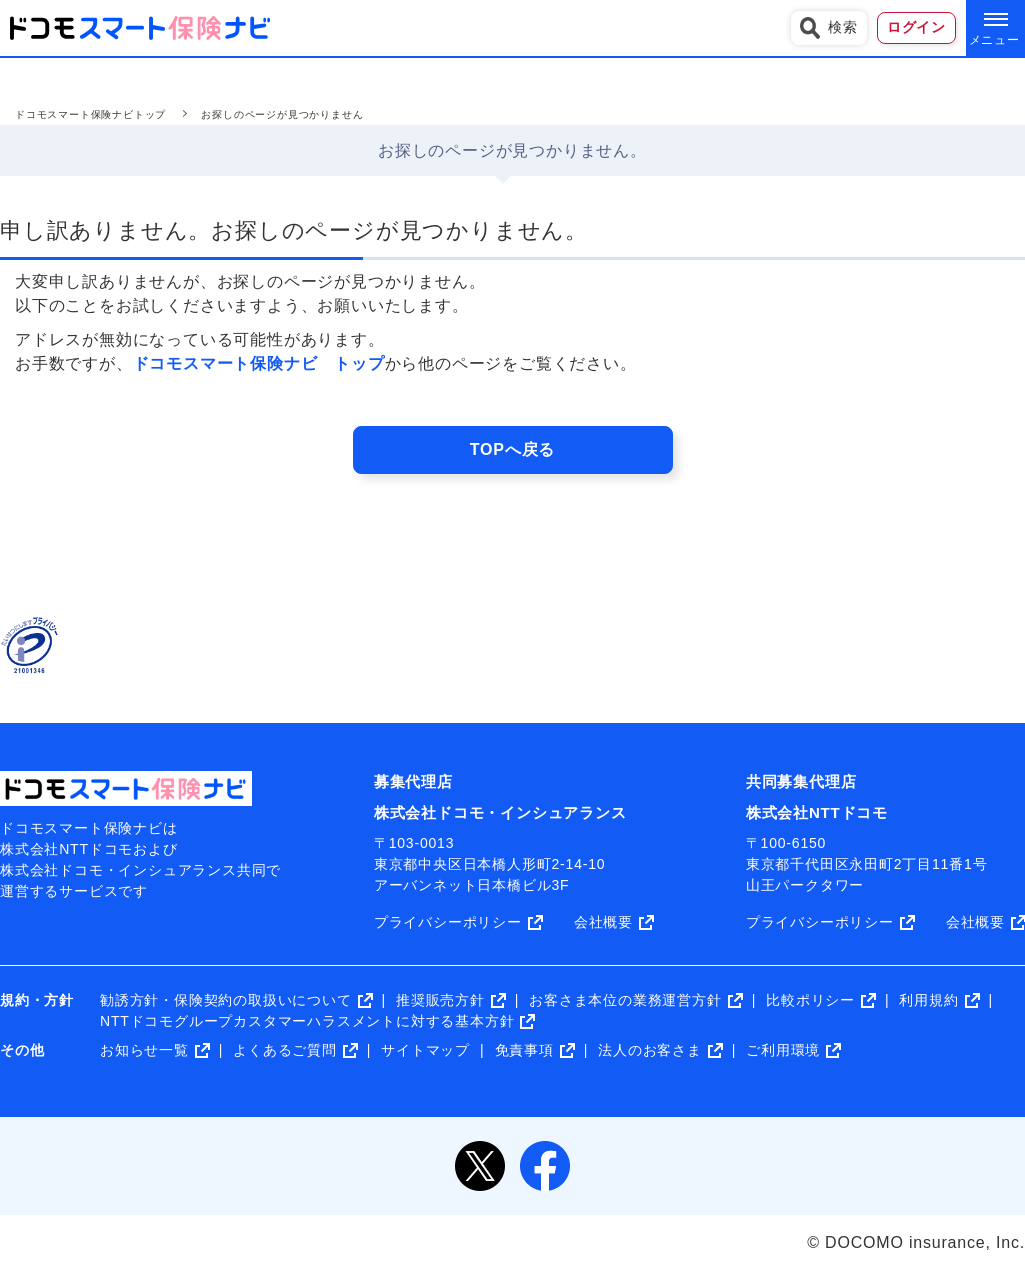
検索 (829, 28)
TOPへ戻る (512, 449)
